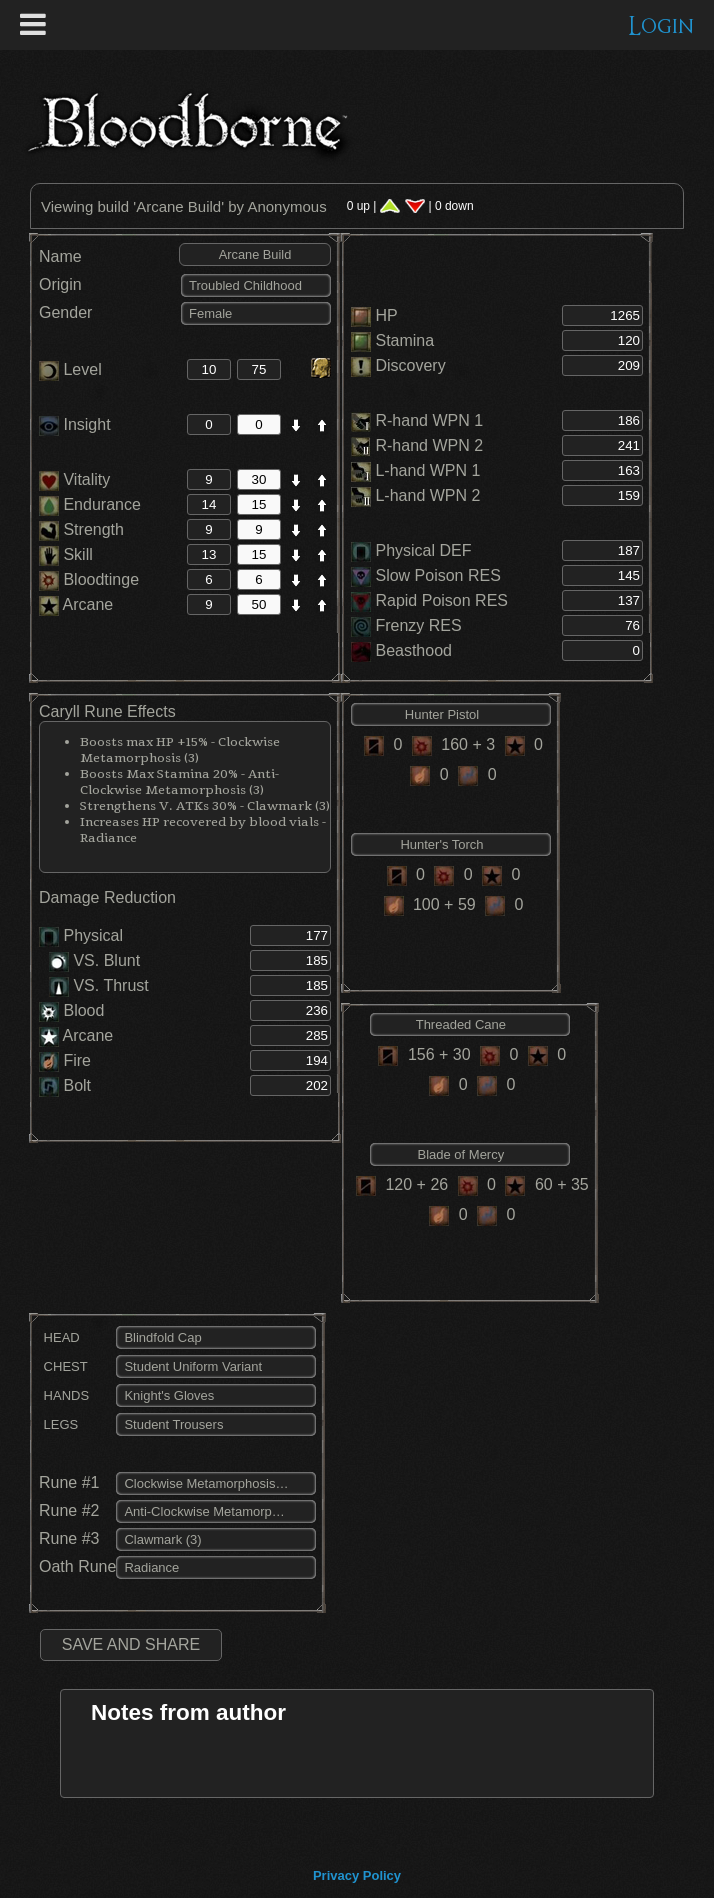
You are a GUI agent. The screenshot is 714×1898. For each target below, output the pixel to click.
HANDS (64, 1395)
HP (386, 315)
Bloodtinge (89, 579)
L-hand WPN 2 (427, 495)
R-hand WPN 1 (429, 420)
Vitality (74, 479)
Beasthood (413, 650)
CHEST (63, 1366)
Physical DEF (423, 550)
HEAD (59, 1337)
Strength (81, 529)
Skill (66, 554)
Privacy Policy (357, 1875)
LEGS (58, 1424)
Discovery (410, 365)
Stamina (404, 340)
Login (661, 26)
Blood (83, 1010)
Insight (75, 424)
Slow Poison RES (437, 575)
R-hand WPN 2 (429, 445)
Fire (77, 1060)
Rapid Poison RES (441, 600)
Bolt (77, 1085)
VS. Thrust (99, 985)
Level (70, 369)
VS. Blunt (94, 960)
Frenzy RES (418, 625)
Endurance (90, 504)
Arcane (76, 604)
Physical (93, 935)
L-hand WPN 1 (427, 470)
